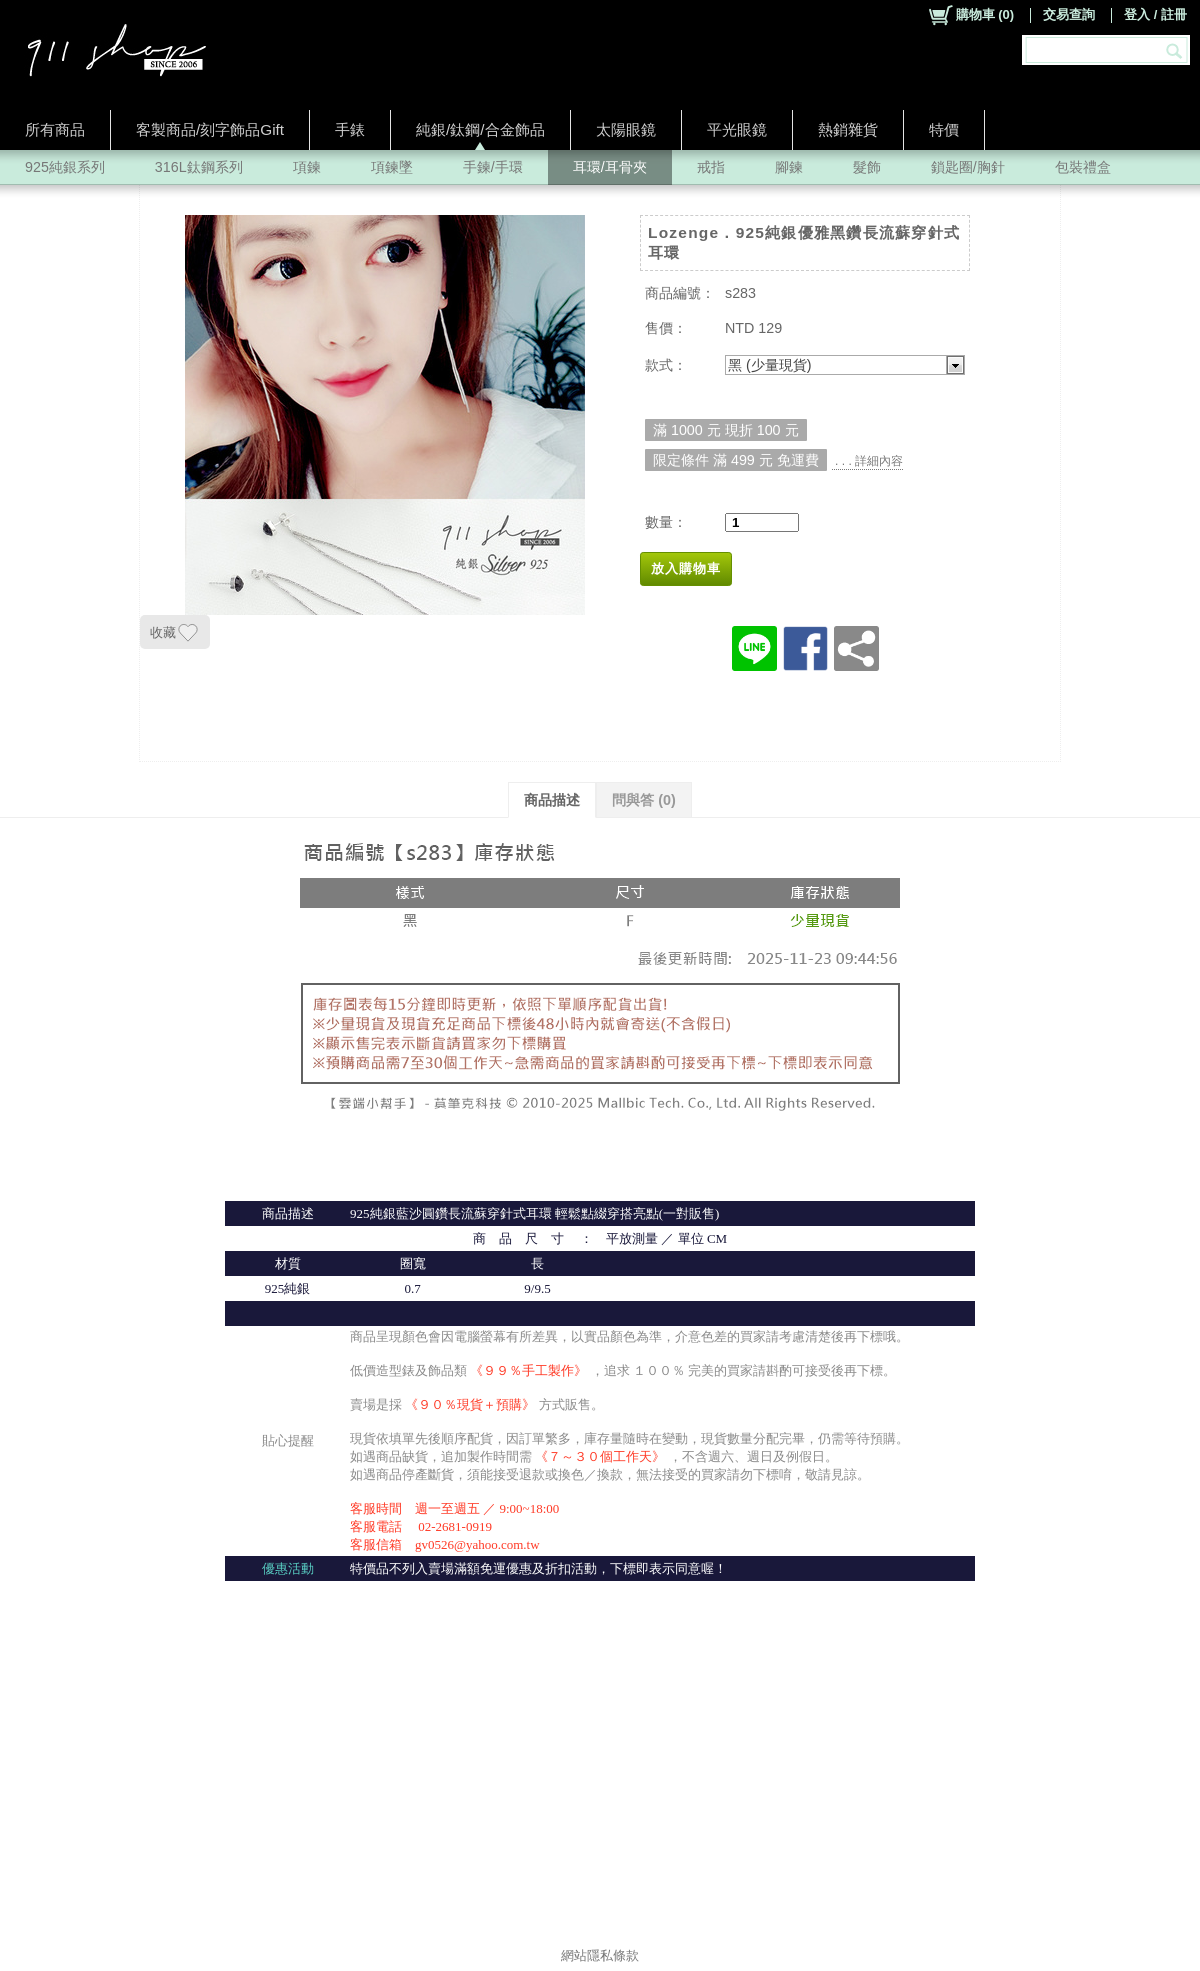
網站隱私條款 (600, 1955)
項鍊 (307, 167)
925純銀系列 (65, 167)
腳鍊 (789, 167)
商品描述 (552, 800)
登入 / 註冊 (1155, 14)
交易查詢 (1069, 14)
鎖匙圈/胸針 (968, 167)
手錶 (350, 129)
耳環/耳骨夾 (610, 167)
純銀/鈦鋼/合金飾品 (480, 129)
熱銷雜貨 (848, 129)
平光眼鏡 (737, 129)
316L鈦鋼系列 (199, 167)
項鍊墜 (392, 167)
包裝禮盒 (1083, 167)
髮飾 (867, 167)
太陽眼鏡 (626, 129)
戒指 (711, 167)
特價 (944, 129)
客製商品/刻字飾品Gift (210, 129)
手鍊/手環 (493, 167)
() (970, 15)
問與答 (644, 800)
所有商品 (55, 129)
